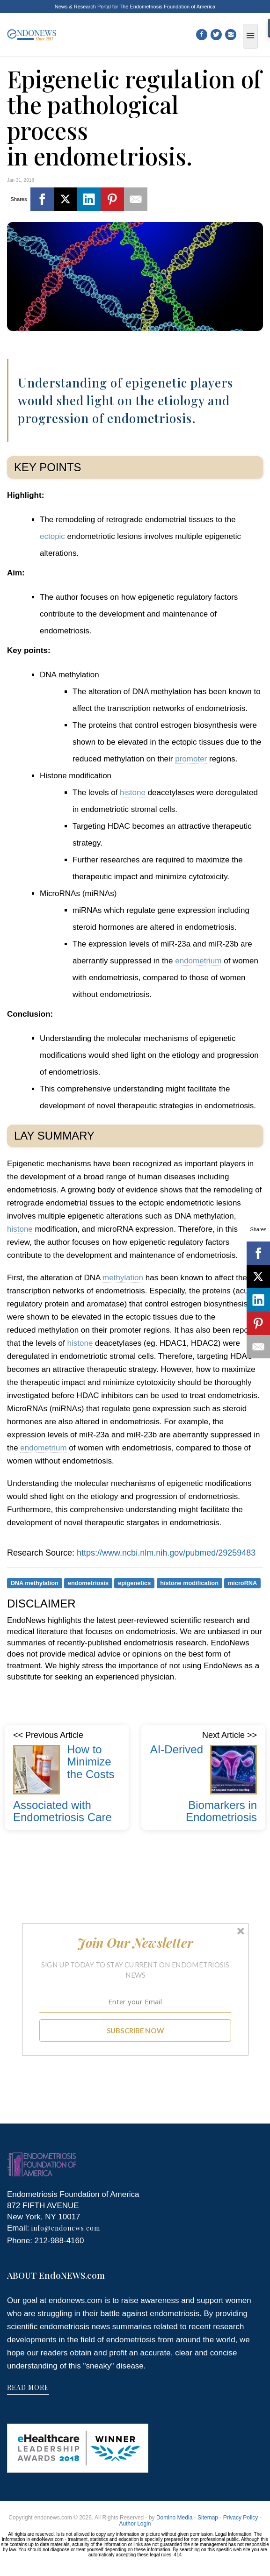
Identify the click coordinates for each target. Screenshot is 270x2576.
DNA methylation (34, 1582)
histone (133, 792)
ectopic (52, 536)
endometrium (198, 960)
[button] (135, 1942)
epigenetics (134, 1582)
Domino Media (174, 2517)
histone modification (189, 1582)
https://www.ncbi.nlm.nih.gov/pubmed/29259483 (166, 1552)
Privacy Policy (240, 2517)
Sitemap (207, 2517)
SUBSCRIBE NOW (135, 2030)
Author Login (135, 2523)
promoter (191, 758)
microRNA (242, 1582)
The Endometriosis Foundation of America (167, 6)
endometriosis (88, 1582)
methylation (122, 1277)
